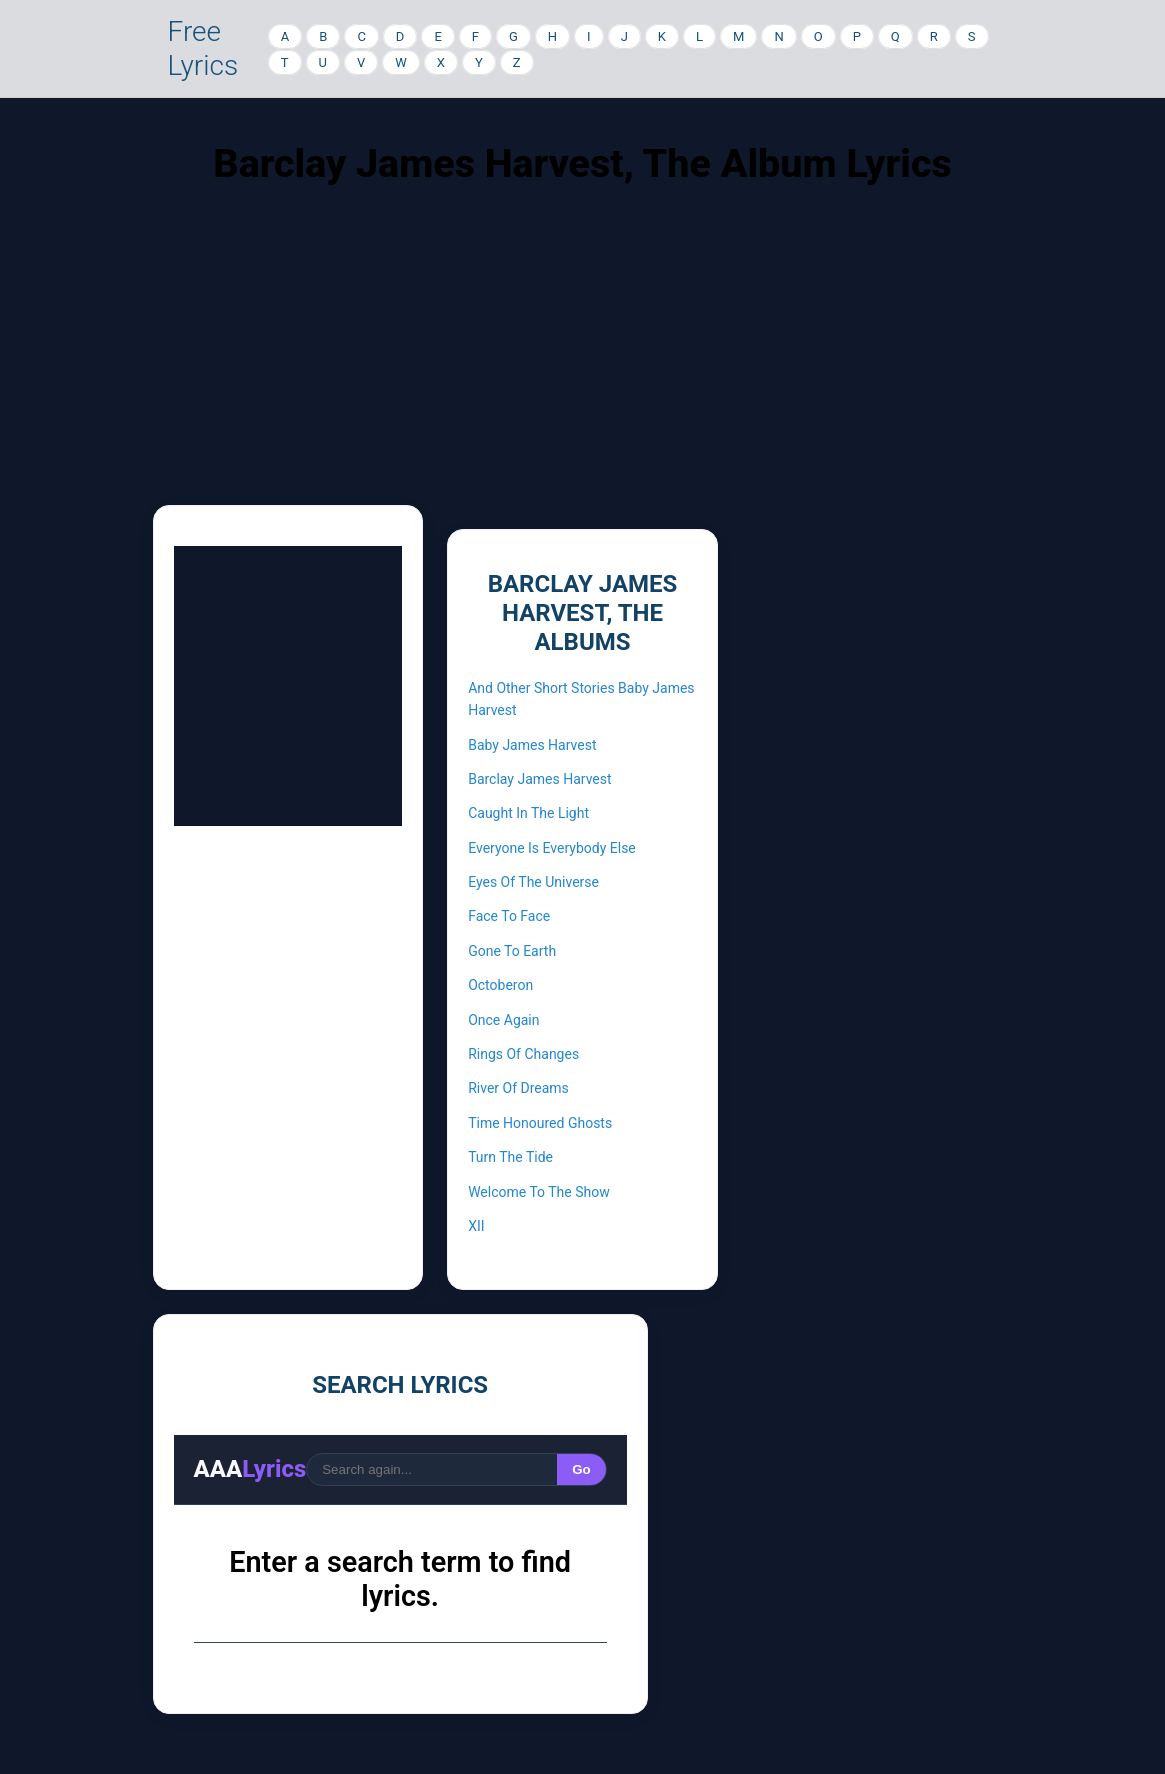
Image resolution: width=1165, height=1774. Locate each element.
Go (581, 1469)
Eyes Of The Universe (533, 882)
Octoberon (500, 985)
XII (476, 1226)
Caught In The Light (528, 813)
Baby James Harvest (532, 745)
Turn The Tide (510, 1157)
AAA (250, 1469)
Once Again (503, 1020)
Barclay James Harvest (539, 779)
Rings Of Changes (523, 1054)
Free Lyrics (203, 48)
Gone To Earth (512, 951)
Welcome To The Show (539, 1192)
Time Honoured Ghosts (540, 1123)
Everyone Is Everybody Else (552, 848)
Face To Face (509, 916)
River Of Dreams (518, 1088)
